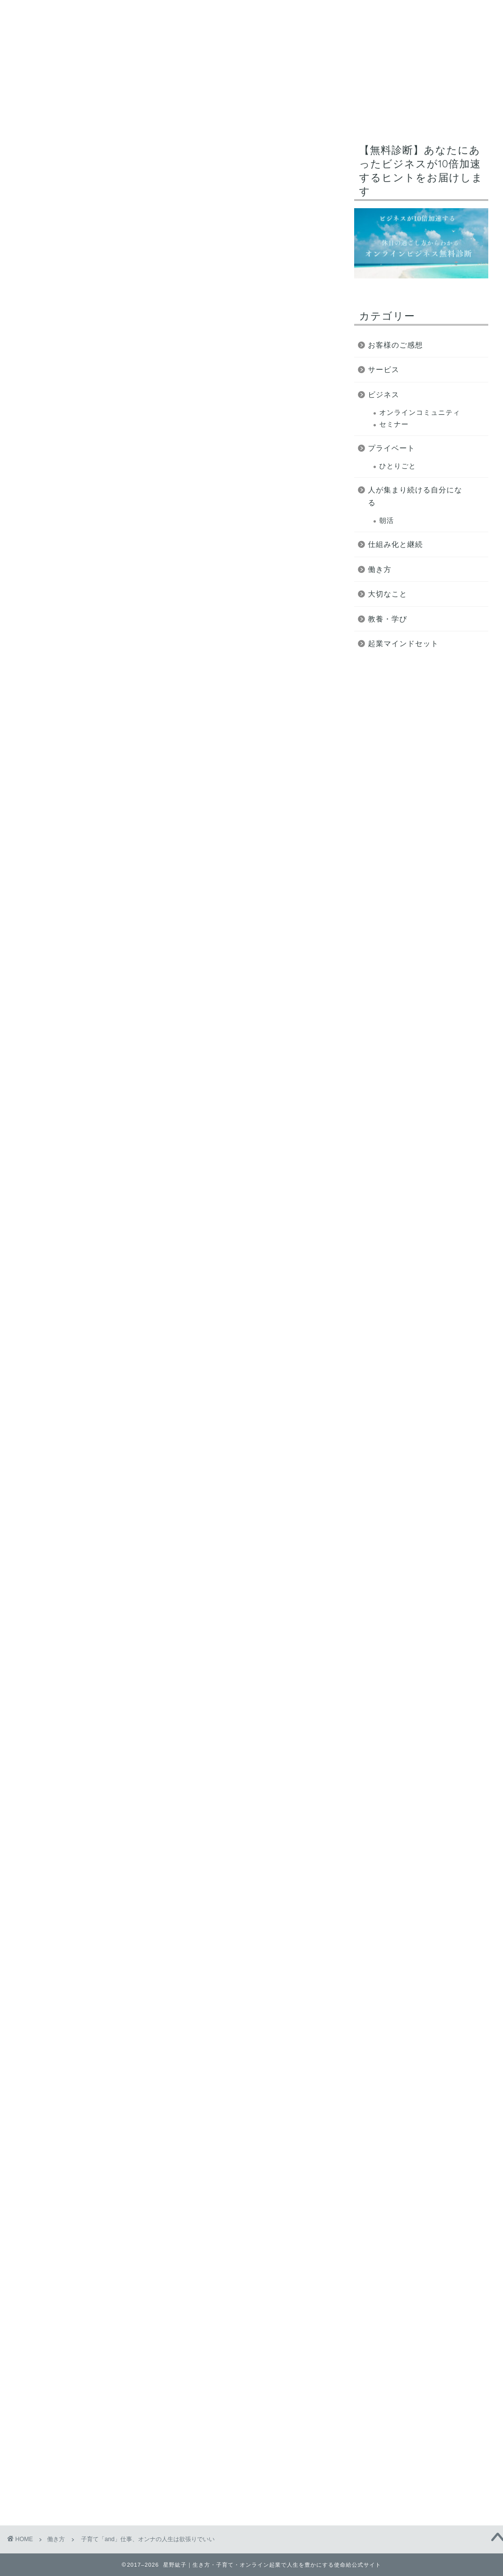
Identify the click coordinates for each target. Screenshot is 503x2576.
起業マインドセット (403, 643)
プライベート (391, 448)
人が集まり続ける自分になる (415, 496)
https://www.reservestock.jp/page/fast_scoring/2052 (168, 1898)
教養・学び (387, 619)
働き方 (42, 158)
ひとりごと (397, 466)
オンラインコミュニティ (419, 412)
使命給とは (60, 112)
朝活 (386, 520)
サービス (400, 112)
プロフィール (187, 112)
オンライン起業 (259, 112)
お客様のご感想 (395, 345)
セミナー (394, 424)
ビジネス (383, 394)
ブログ (451, 112)
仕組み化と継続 (395, 544)
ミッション (121, 112)
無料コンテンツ (335, 112)
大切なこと (387, 594)
